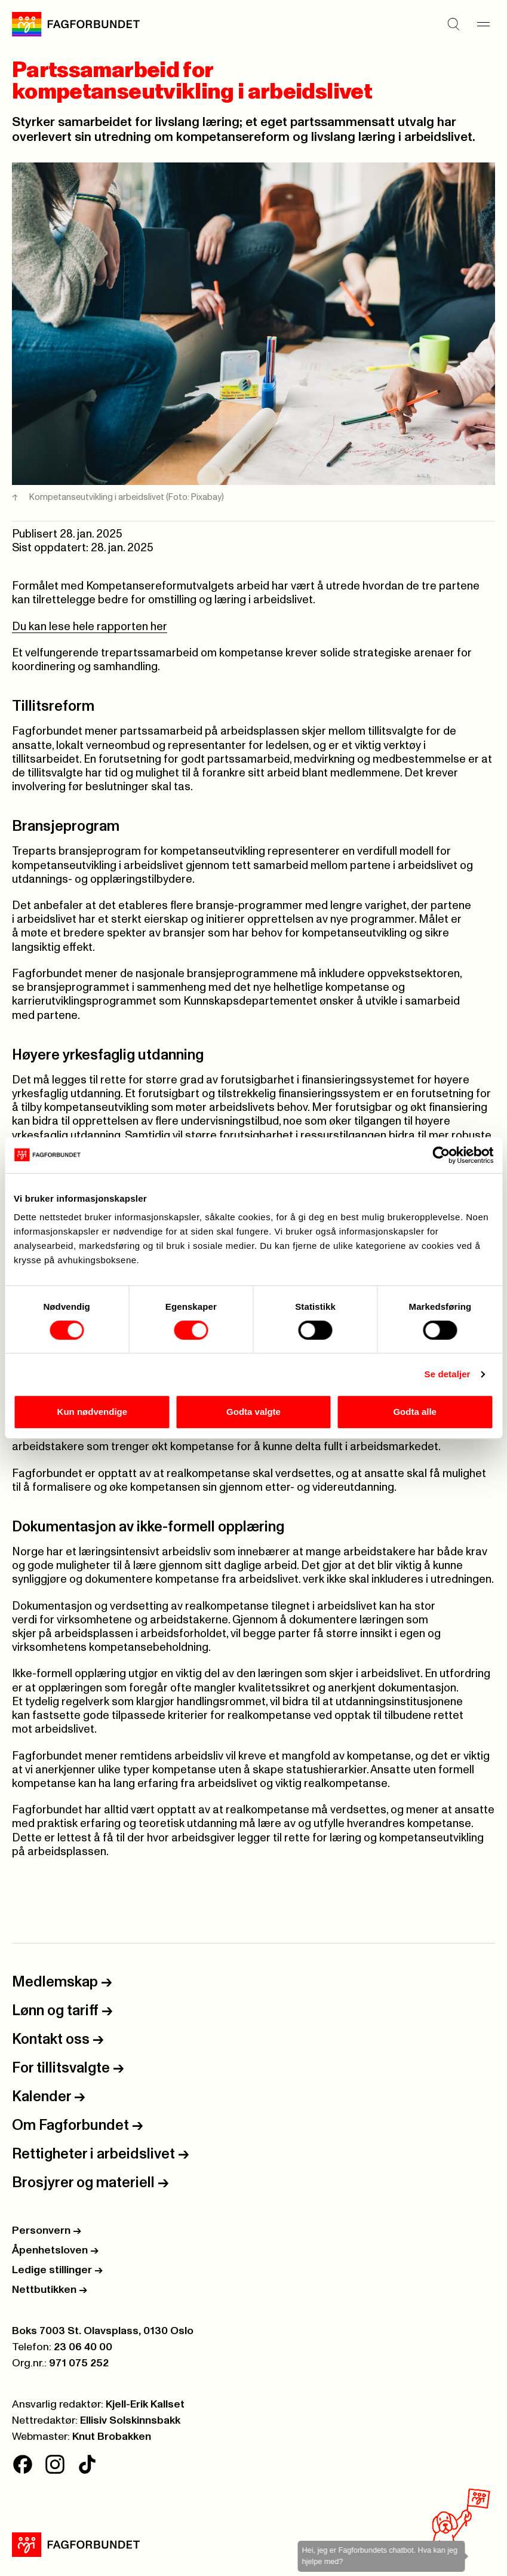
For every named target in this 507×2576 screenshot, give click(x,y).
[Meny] (483, 24)
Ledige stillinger (57, 2270)
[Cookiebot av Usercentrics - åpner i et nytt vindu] (441, 1155)
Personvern (46, 2230)
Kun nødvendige (92, 1412)
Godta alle (415, 1412)
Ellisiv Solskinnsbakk (130, 2420)
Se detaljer (448, 1374)
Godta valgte (253, 1412)
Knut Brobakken (111, 2436)
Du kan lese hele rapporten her (89, 627)
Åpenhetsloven (55, 2250)
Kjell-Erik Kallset (145, 2404)
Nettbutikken (49, 2290)
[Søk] (453, 24)
